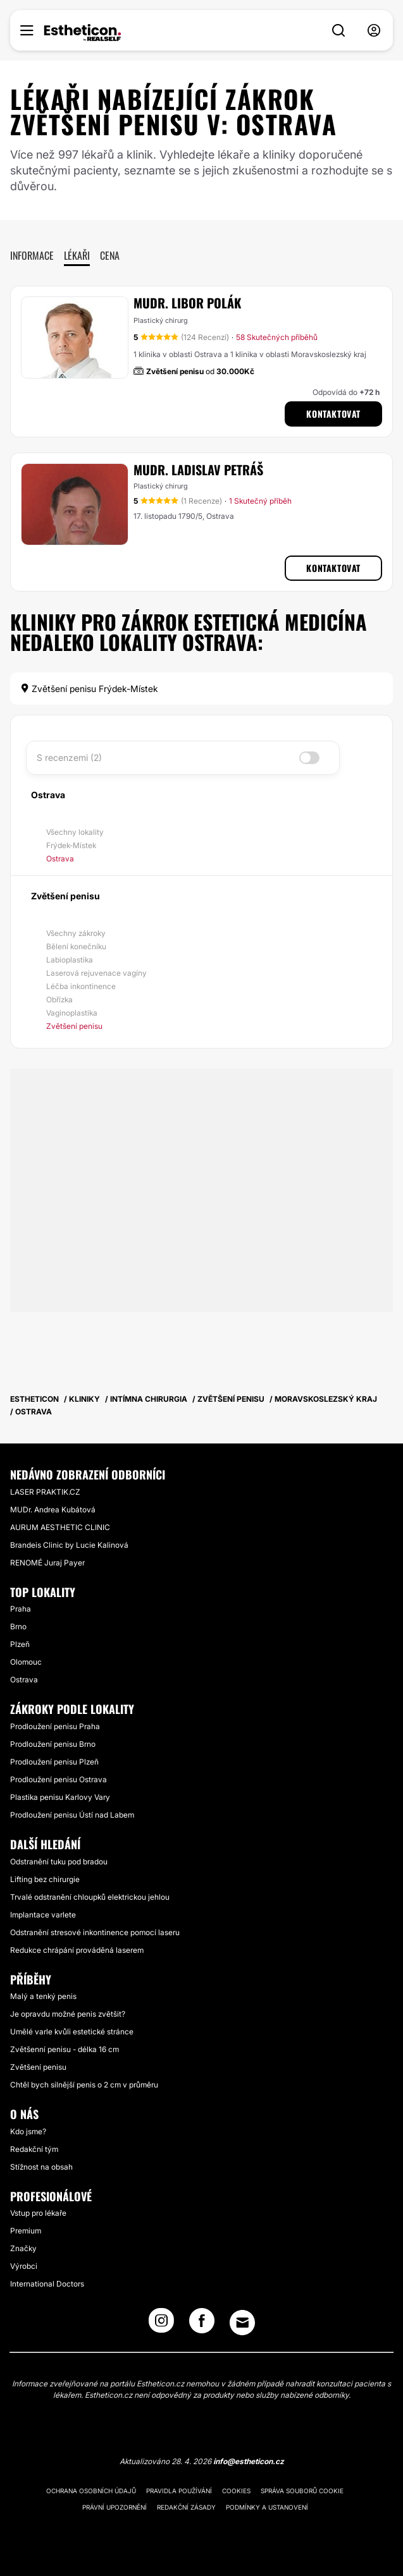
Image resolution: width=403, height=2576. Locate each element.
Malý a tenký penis (43, 1996)
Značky (23, 2248)
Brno (18, 1626)
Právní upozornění (114, 2507)
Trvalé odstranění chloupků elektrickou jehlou (90, 1897)
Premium (25, 2230)
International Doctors (47, 2283)
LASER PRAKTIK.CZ (45, 1492)
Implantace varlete (43, 1914)
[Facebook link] (201, 2324)
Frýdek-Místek (71, 845)
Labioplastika (69, 959)
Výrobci (23, 2266)
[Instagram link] (161, 2324)
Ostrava (60, 858)
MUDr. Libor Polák (187, 302)
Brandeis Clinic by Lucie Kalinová (69, 1545)
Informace (32, 255)
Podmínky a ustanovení (267, 2507)
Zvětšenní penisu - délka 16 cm (64, 2049)
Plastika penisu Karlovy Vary (60, 1797)
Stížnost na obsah (41, 2167)
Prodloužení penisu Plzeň (54, 1761)
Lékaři (77, 255)
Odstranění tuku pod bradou (59, 1861)
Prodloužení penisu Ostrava (58, 1779)
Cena (110, 255)
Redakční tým (34, 2149)
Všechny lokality (75, 832)
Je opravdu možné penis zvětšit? (67, 2014)
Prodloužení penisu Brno (53, 1744)
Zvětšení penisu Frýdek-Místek (89, 688)
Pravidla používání (179, 2490)
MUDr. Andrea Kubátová (53, 1509)
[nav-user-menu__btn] (374, 30)
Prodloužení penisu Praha (55, 1726)
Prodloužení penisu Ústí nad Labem (72, 1815)
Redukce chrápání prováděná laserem (77, 1950)
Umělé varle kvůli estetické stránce (71, 2031)
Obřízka (59, 999)
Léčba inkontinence (81, 986)
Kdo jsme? (28, 2131)
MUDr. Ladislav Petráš (198, 469)
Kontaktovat (333, 413)
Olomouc (26, 1662)
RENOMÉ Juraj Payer (47, 1562)
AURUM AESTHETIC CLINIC (60, 1527)
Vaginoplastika (71, 1013)
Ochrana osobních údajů (91, 2490)
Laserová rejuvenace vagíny (96, 973)
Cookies (236, 2490)
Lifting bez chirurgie (45, 1879)
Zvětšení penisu (74, 1026)
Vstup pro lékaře (38, 2213)
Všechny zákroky (76, 933)
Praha (20, 1608)
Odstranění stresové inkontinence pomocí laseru (95, 1932)
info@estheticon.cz (248, 2461)
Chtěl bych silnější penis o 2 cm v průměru (84, 2084)
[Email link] (242, 2322)
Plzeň (20, 1644)
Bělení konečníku (76, 946)
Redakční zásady (186, 2507)
